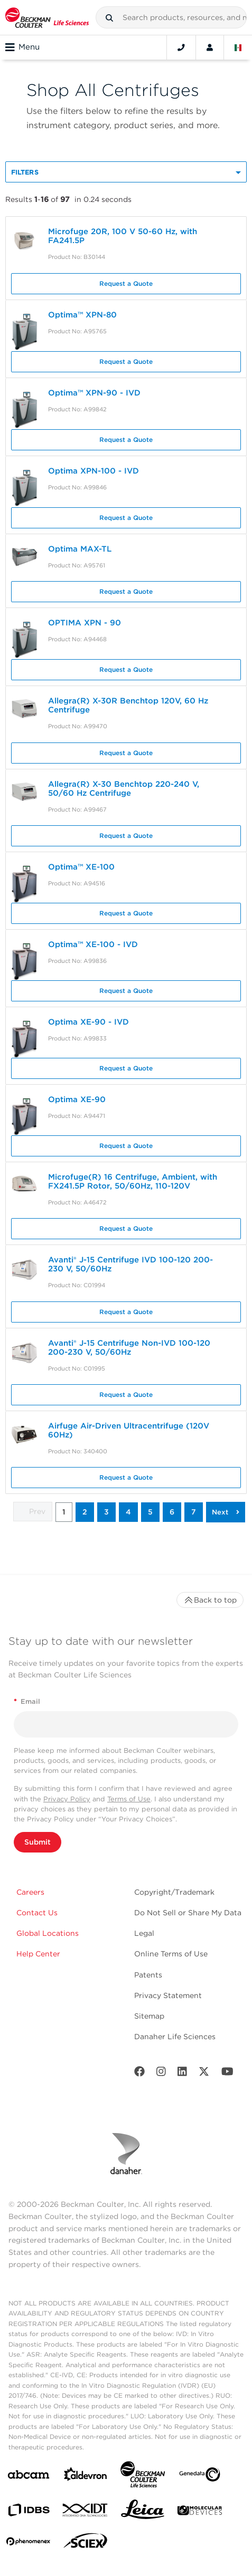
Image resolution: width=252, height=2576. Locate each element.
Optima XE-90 (77, 1099)
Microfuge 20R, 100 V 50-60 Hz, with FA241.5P (122, 236)
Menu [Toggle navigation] (22, 47)
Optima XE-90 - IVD (88, 1022)
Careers (30, 1892)
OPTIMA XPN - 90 (84, 623)
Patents (148, 1975)
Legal (144, 1933)
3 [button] (106, 1512)
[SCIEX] (85, 2543)
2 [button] (84, 1512)
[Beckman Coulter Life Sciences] (142, 2477)
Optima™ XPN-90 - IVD (94, 393)
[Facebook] (139, 2074)
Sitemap (149, 2016)
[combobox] (171, 17)
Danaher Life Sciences (175, 2036)
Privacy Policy (66, 1799)
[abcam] (28, 2476)
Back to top (210, 1600)
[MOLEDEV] (199, 2512)
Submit (37, 1842)
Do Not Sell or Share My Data (187, 1912)
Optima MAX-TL (79, 549)
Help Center (38, 1954)
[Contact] (181, 47)
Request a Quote (126, 283)
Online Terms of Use (171, 1954)
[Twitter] (204, 2074)
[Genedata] (199, 2476)
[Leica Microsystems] (142, 2512)
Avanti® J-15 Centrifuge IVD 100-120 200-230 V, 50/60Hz (130, 1264)
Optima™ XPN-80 (82, 315)
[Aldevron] (85, 2476)
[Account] (209, 47)
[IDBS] (28, 2512)
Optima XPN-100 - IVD (93, 471)
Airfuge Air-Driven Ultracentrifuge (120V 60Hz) (128, 1430)
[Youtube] (227, 2074)
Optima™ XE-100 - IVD (93, 944)
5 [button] (150, 1512)
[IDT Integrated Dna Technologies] (85, 2512)
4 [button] (128, 1512)
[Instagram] (161, 2074)
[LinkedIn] (182, 2074)
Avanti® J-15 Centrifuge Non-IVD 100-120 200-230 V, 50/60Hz (129, 1347)
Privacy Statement (168, 1995)
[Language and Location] (238, 47)
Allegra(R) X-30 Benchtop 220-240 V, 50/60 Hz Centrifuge (123, 788)
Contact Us (37, 1912)
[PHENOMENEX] (28, 2543)
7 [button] (193, 1512)
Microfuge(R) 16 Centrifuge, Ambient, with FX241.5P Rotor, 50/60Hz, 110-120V (132, 1181)
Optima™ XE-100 (81, 867)
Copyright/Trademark (174, 1892)
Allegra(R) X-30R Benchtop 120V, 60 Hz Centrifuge (128, 705)
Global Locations (47, 1933)
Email (27, 1701)
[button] (109, 17)
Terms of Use (129, 1799)
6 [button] (172, 1512)
